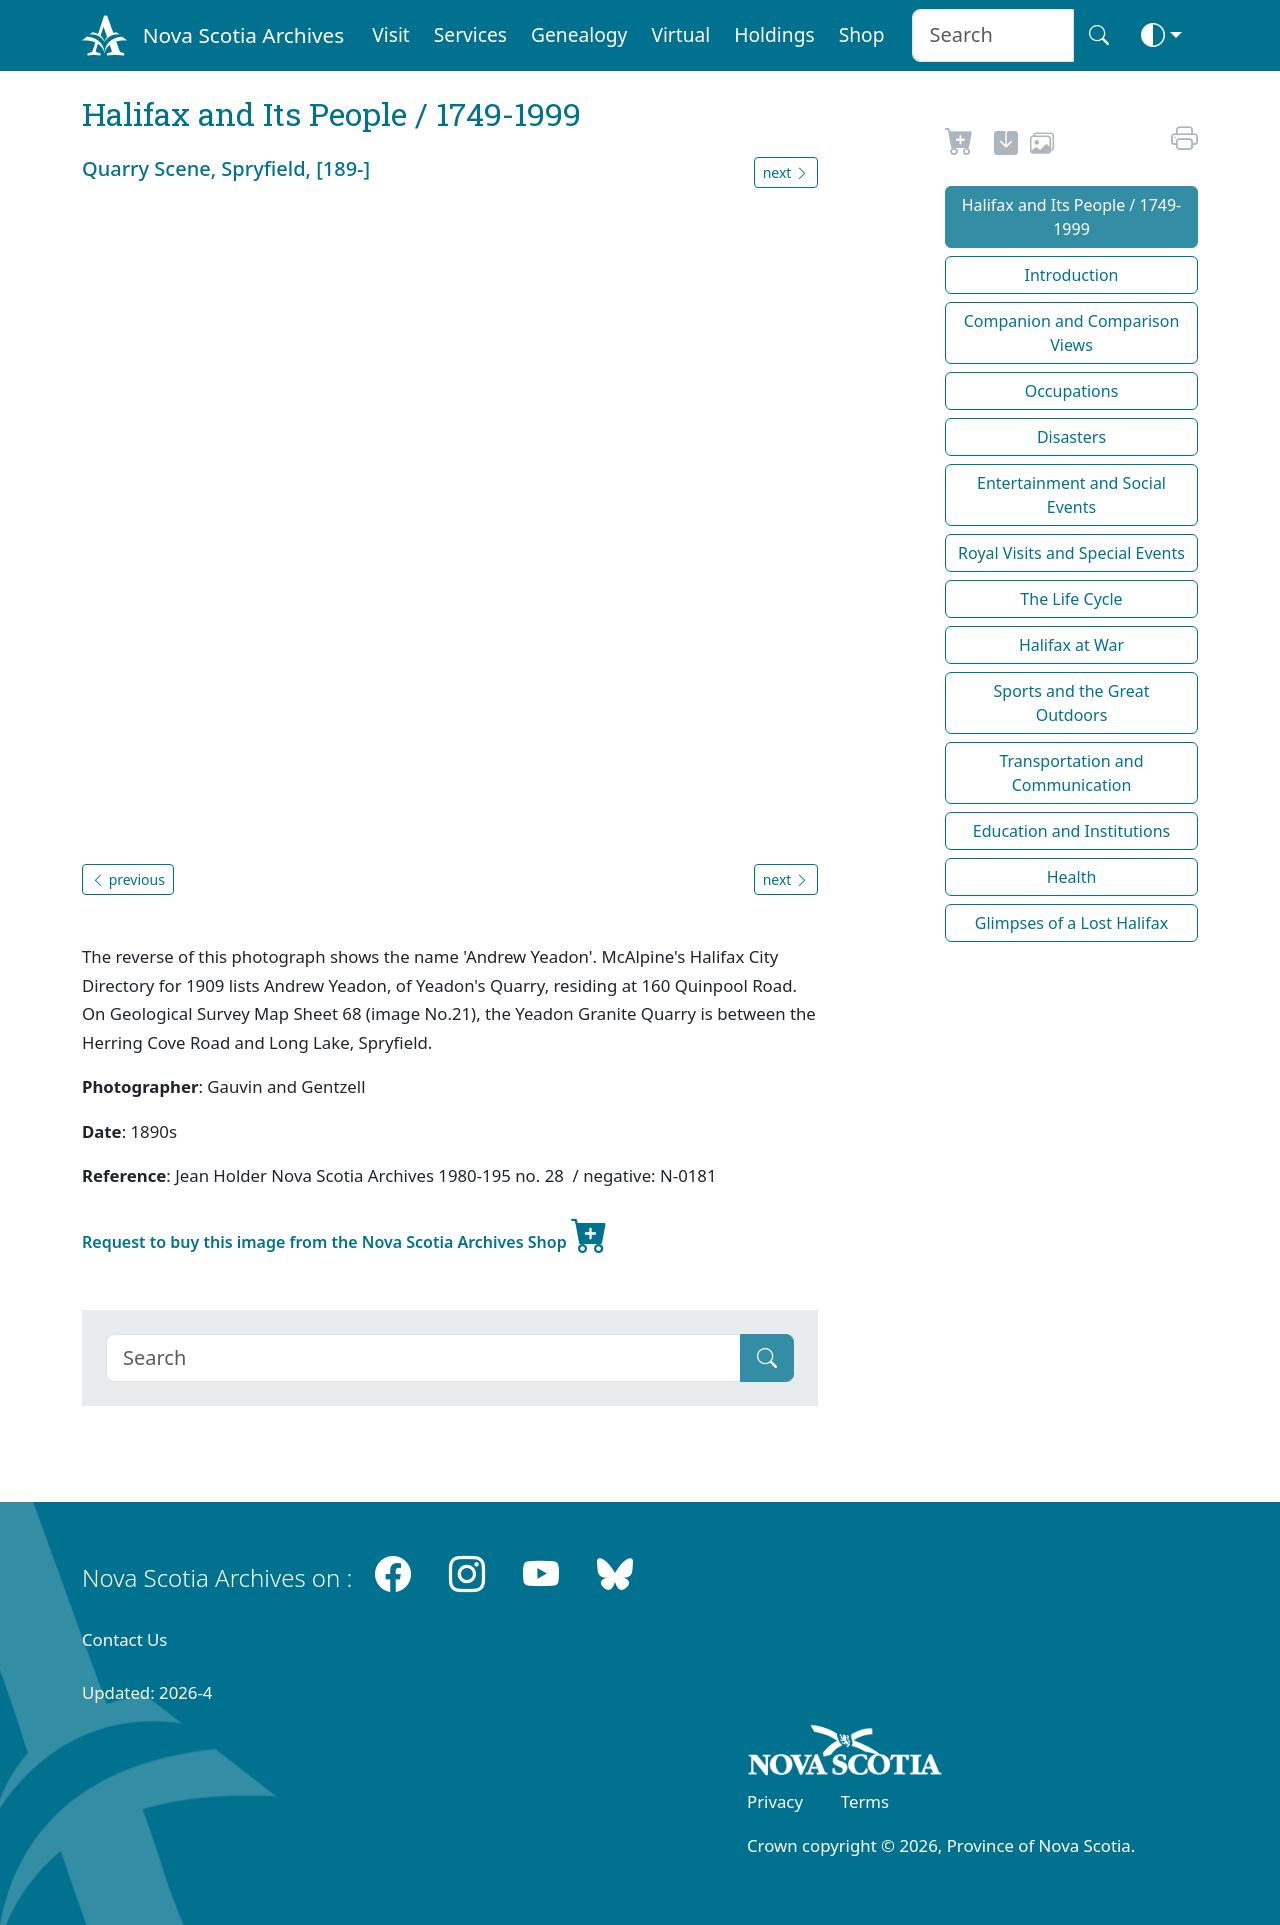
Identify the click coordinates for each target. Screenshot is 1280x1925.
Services (470, 34)
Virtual (680, 34)
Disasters (1071, 437)
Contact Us (124, 1639)
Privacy (775, 1801)
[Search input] (992, 35)
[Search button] (1099, 35)
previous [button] (128, 879)
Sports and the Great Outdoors (1072, 703)
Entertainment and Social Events (1071, 495)
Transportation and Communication (1071, 773)
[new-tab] (1006, 146)
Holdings (774, 34)
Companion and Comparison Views (1072, 333)
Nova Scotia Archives (243, 35)
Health (1072, 877)
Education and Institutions (1071, 831)
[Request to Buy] (959, 146)
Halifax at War (1071, 645)
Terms (865, 1801)
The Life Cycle (1071, 599)
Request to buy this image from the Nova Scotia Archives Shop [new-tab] (345, 1234)
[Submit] (767, 1358)
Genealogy (579, 34)
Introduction (1072, 275)
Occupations (1072, 391)
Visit (391, 34)
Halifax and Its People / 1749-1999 (1072, 217)
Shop (862, 34)
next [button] (786, 172)
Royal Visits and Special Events (1071, 553)
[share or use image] (1042, 146)
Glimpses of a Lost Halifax (1071, 923)
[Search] (423, 1358)
